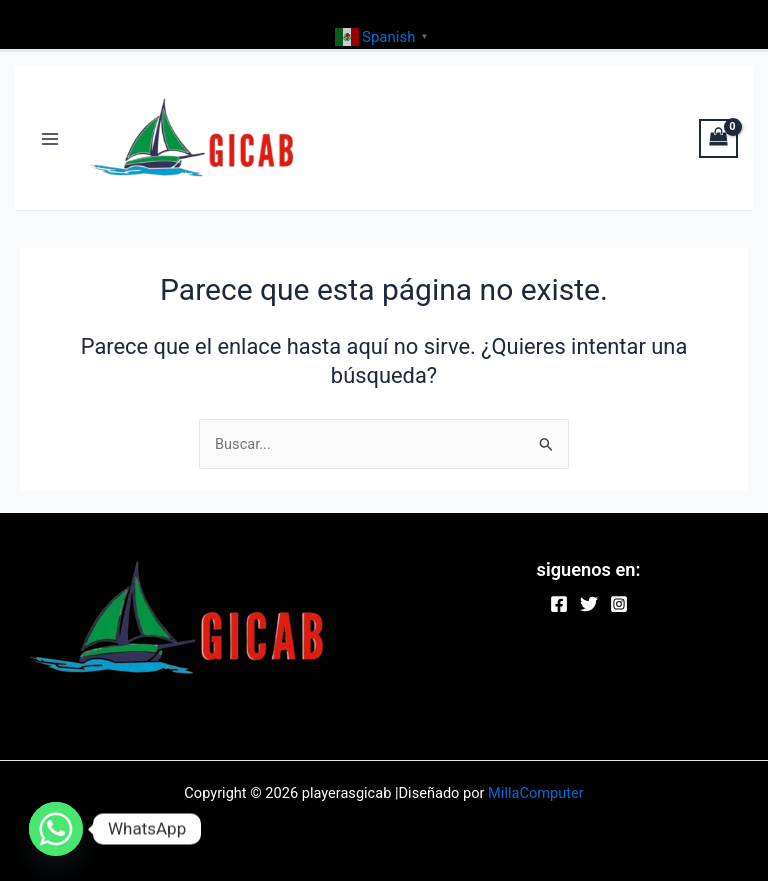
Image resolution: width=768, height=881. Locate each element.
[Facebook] (559, 604)
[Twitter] (589, 604)
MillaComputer (536, 793)
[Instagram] (619, 604)
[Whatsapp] (56, 829)
